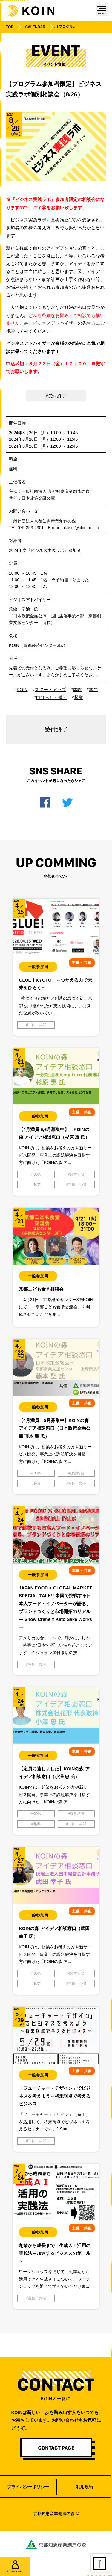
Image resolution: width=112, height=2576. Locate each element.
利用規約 (84, 2486)
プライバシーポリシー (28, 2486)
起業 (78, 697)
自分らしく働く (51, 697)
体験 (77, 689)
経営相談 (77, 1174)
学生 (93, 689)
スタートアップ (50, 689)
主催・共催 (37, 1025)
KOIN (22, 689)
